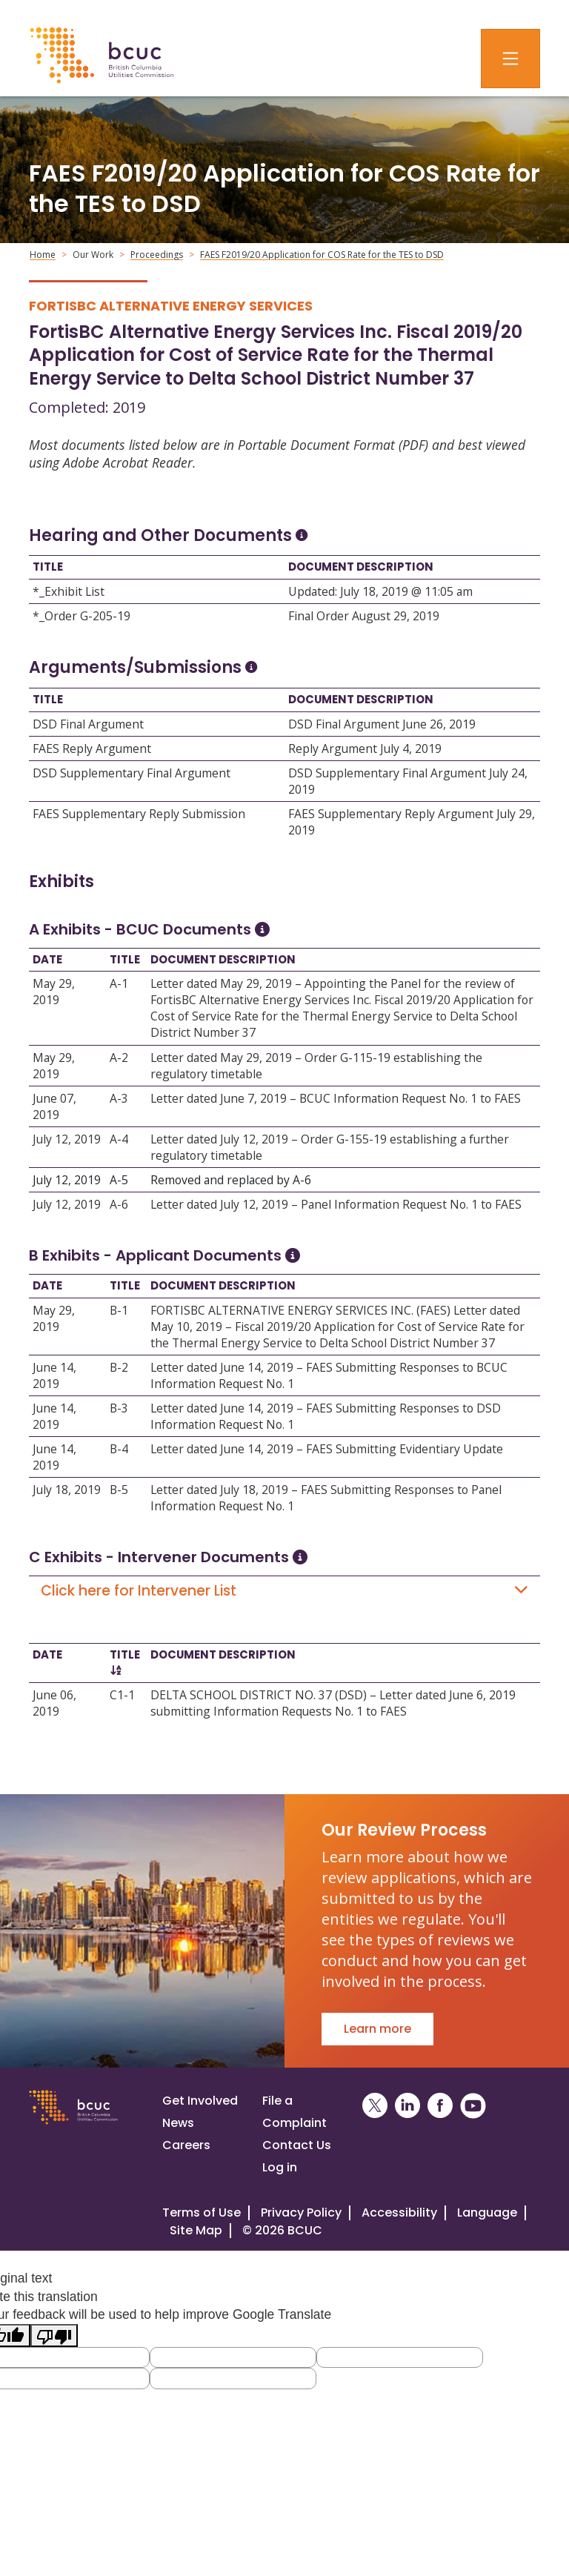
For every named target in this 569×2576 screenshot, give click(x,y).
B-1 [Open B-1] (119, 1310)
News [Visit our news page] (178, 2122)
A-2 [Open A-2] (119, 1057)
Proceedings (156, 254)
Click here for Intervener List (284, 1591)
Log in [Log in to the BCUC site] (279, 2167)
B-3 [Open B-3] (119, 1408)
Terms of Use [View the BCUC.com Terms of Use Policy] (201, 2212)
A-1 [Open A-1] (119, 983)
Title (48, 566)
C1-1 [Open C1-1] (122, 1695)
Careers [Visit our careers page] (186, 2145)
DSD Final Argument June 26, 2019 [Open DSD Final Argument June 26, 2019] (382, 724)
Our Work (93, 254)
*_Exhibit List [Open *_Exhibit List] (68, 591)
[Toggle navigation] (510, 58)
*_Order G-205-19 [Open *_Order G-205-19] (81, 616)
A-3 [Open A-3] (119, 1098)
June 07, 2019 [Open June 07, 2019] (54, 1106)
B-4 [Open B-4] (119, 1449)
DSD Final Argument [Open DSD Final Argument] (88, 724)
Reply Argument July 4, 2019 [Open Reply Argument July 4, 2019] (365, 748)
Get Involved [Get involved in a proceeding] (200, 2100)
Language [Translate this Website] (487, 2212)
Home (43, 254)
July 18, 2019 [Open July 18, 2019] (67, 1489)
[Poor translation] (54, 2335)
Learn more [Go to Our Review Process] (377, 2028)
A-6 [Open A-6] (119, 1204)
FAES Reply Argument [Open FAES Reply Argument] (92, 748)
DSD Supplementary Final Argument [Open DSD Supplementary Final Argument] (131, 773)
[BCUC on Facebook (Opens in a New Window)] (440, 2106)
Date (47, 959)
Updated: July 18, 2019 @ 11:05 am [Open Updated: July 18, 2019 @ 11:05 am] (380, 591)
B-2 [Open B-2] (119, 1367)
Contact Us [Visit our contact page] (296, 2145)
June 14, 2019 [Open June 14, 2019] (54, 1375)
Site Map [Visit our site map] (196, 2230)
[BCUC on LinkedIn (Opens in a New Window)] (407, 2106)
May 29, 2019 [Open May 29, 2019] (54, 991)
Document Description (360, 566)
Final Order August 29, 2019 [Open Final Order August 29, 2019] (363, 616)
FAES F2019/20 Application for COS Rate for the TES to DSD (322, 254)
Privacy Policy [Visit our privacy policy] (301, 2212)
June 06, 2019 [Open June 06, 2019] (54, 1703)
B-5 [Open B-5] (119, 1489)
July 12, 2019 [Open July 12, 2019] (67, 1139)
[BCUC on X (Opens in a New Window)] (374, 2106)
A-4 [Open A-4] (119, 1139)
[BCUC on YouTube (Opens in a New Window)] (473, 2106)
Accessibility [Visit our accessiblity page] (399, 2212)
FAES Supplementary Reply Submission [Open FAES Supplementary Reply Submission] (139, 814)
